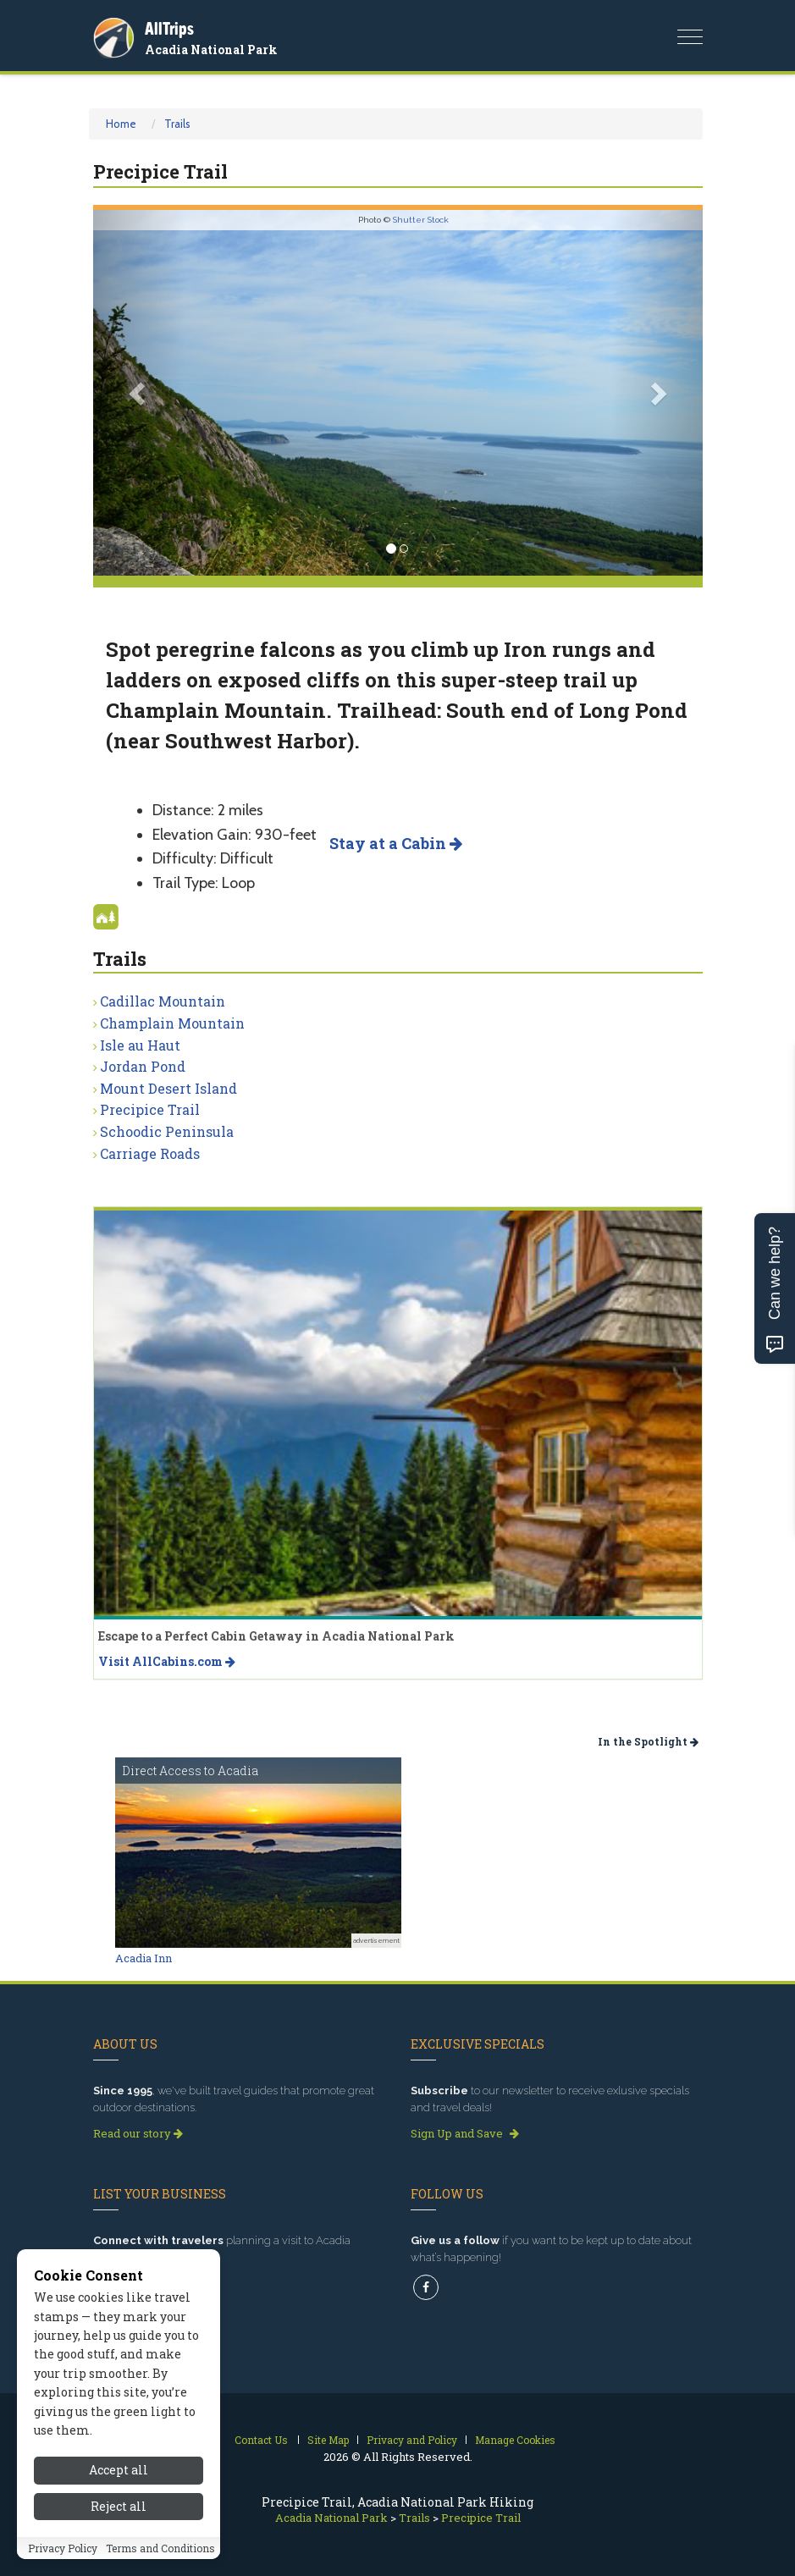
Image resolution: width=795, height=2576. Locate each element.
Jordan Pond (142, 1066)
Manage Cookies (515, 2439)
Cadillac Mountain (162, 1001)
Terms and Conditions (160, 2548)
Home (121, 123)
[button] (139, 393)
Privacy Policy (62, 2548)
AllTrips (169, 28)
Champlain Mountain (172, 1023)
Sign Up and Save (465, 2133)
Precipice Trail (150, 1109)
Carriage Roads (150, 1153)
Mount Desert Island (168, 1088)
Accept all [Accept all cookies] (118, 2470)
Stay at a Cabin (395, 843)
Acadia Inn (143, 1958)
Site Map (328, 2439)
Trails (177, 123)
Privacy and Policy (412, 2439)
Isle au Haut (140, 1045)
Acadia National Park (211, 49)
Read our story (138, 2133)
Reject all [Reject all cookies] (118, 2506)
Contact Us (261, 2439)
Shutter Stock (421, 219)
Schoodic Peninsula (167, 1131)
